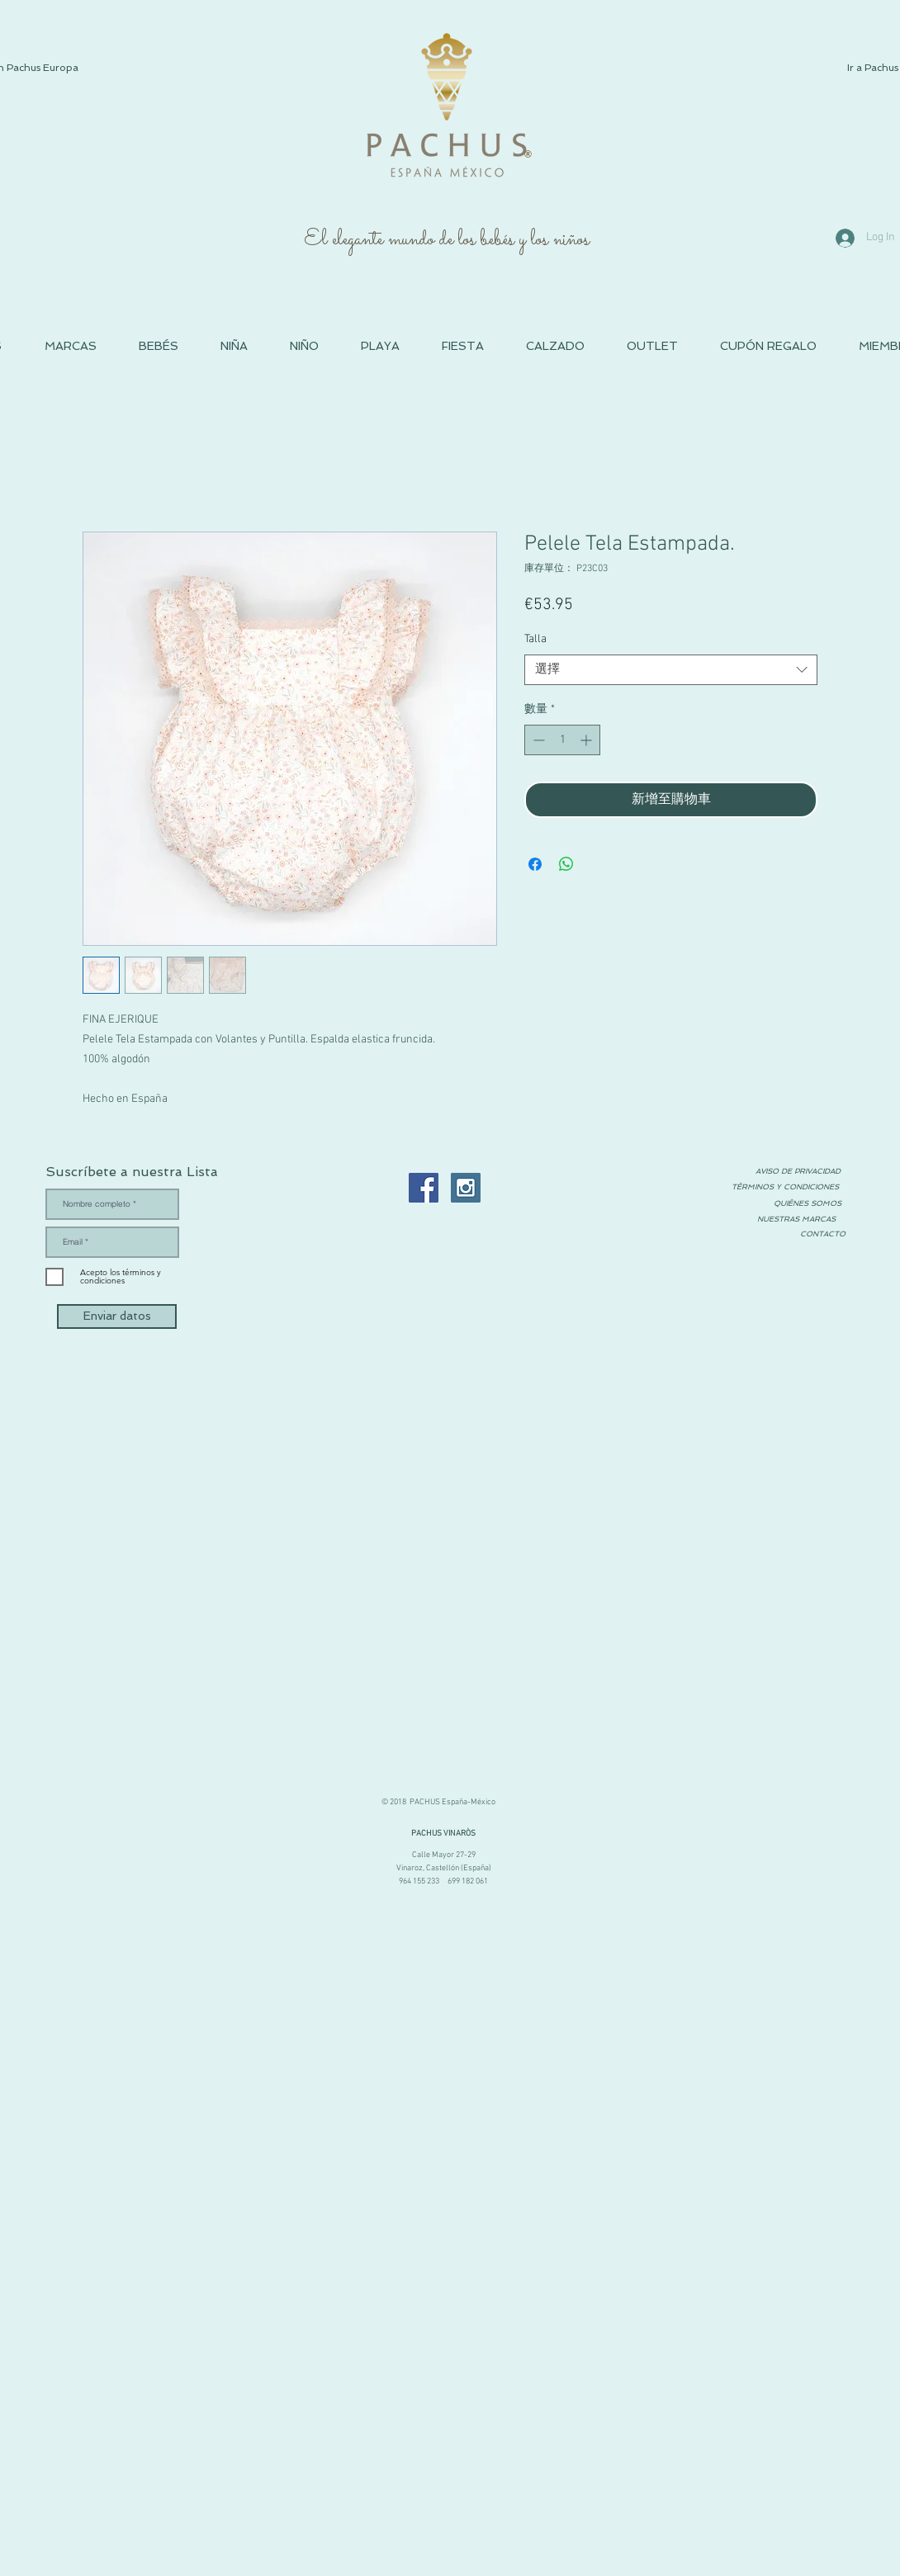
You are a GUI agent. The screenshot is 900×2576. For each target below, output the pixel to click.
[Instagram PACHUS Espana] (466, 1188)
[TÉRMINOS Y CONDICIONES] (785, 1187)
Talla (535, 639)
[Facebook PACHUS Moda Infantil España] (423, 1188)
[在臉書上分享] (535, 864)
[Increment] (587, 740)
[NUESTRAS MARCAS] (796, 1219)
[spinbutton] (562, 740)
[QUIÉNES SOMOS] (807, 1204)
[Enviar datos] (117, 1316)
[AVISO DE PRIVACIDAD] (797, 1171)
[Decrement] (537, 740)
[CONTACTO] (822, 1234)
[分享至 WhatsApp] (566, 864)
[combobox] (670, 670)
